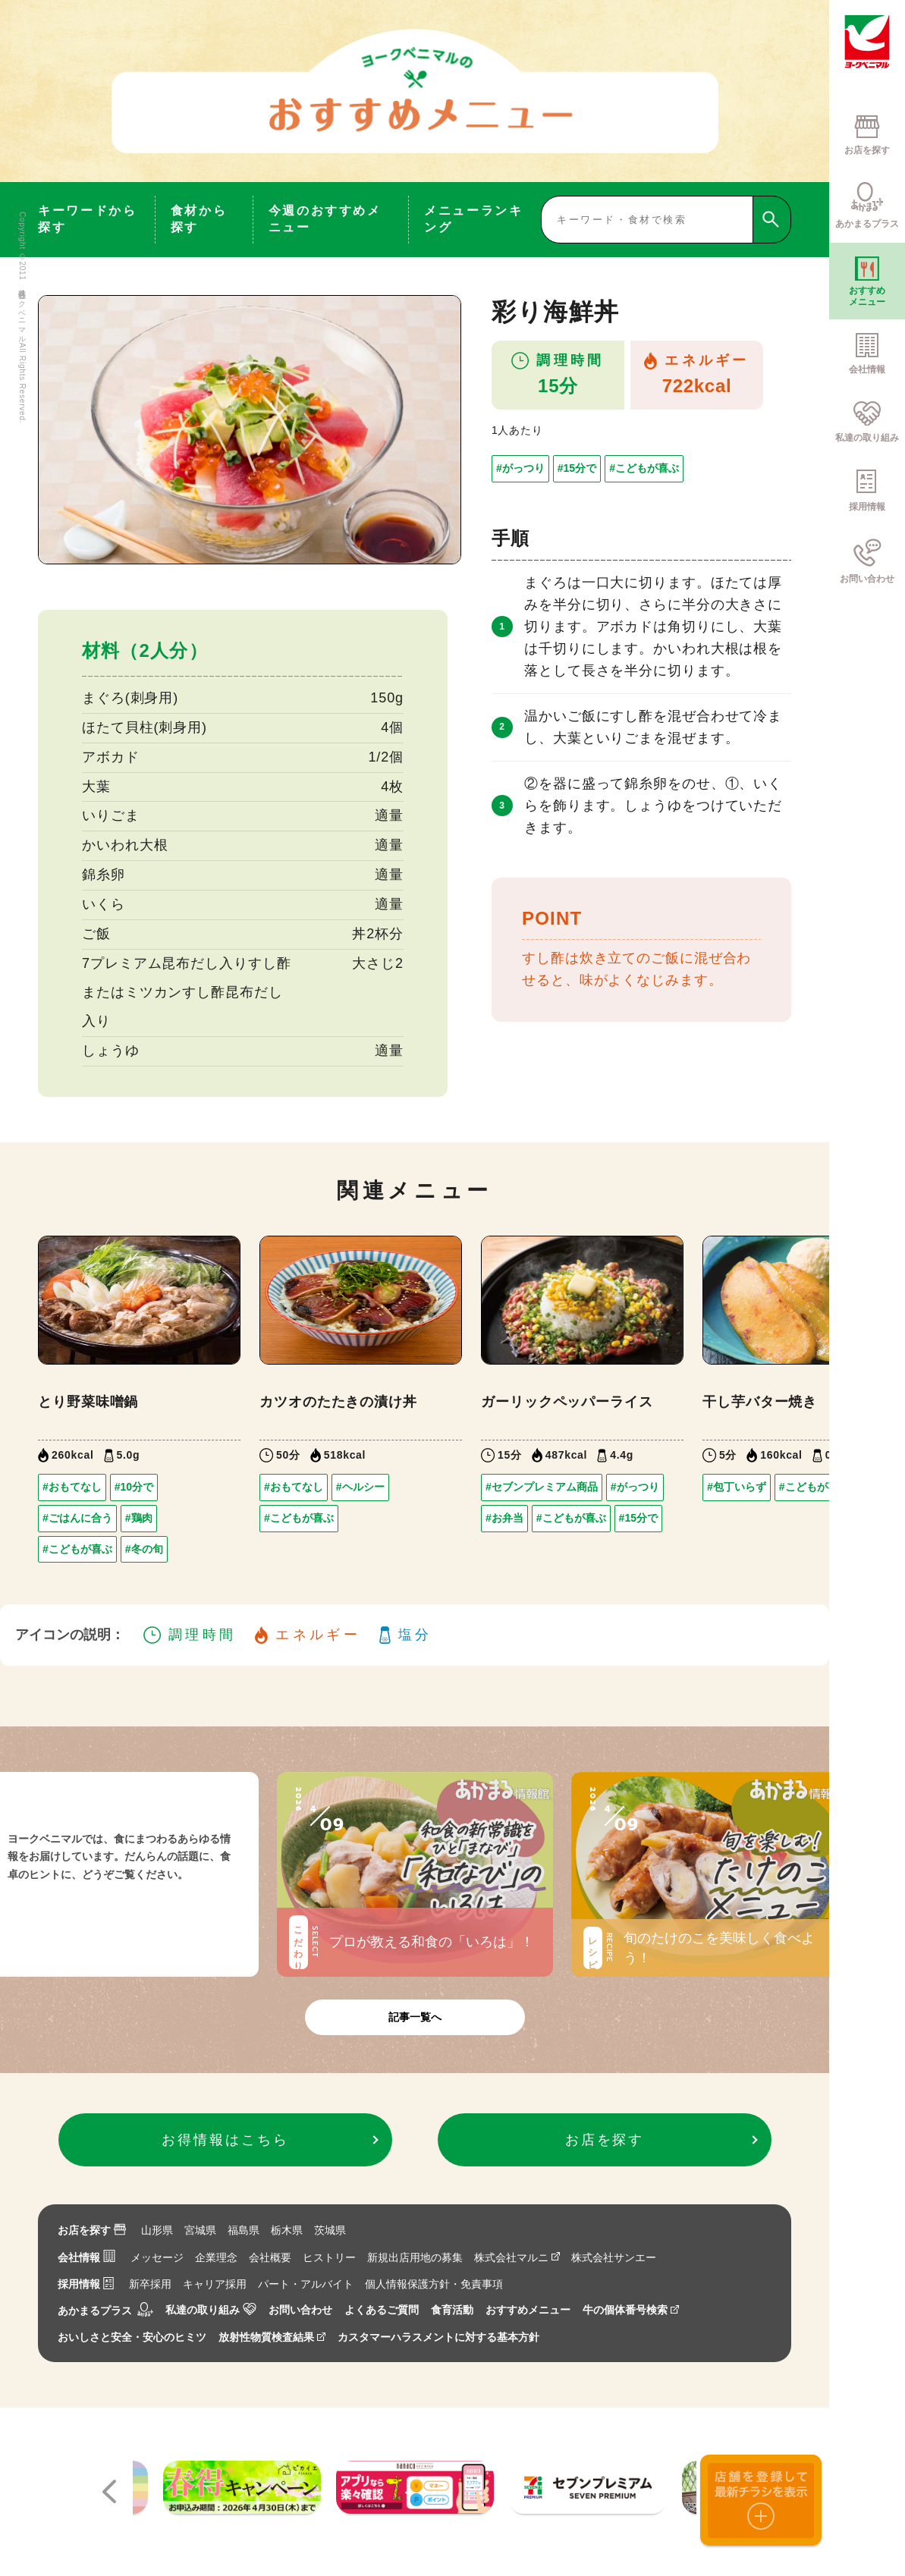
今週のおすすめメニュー (325, 219)
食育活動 (452, 2310)
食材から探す (199, 219)
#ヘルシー (360, 1487)
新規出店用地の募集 (415, 2257)
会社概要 (270, 2257)
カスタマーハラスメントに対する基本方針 (438, 2337)
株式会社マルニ (517, 2257)
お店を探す (92, 2230)
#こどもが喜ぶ (644, 468)
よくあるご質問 (381, 2310)
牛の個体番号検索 (631, 2310)
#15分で (577, 468)
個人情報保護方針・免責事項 (434, 2284)
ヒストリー (329, 2257)
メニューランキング (473, 219)
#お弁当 (504, 1518)
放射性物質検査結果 (271, 2337)
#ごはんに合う (77, 1518)
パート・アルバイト (306, 2284)
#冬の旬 (144, 1549)
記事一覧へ (415, 2017)
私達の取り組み (210, 2310)
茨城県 (330, 2230)
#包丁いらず (736, 1487)
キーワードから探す (87, 219)
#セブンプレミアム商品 (541, 1487)
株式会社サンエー (613, 2257)
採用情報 (86, 2284)
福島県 (243, 2230)
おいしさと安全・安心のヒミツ (132, 2337)
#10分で (134, 1487)
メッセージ (157, 2257)
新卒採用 (150, 2284)
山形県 (157, 2230)
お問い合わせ (300, 2310)
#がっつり (520, 468)
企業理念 (216, 2257)
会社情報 (86, 2257)
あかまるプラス (105, 2310)
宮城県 (200, 2230)
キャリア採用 (215, 2284)
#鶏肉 (138, 1518)
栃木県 (287, 2230)
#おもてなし (72, 1487)
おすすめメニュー (527, 2310)
